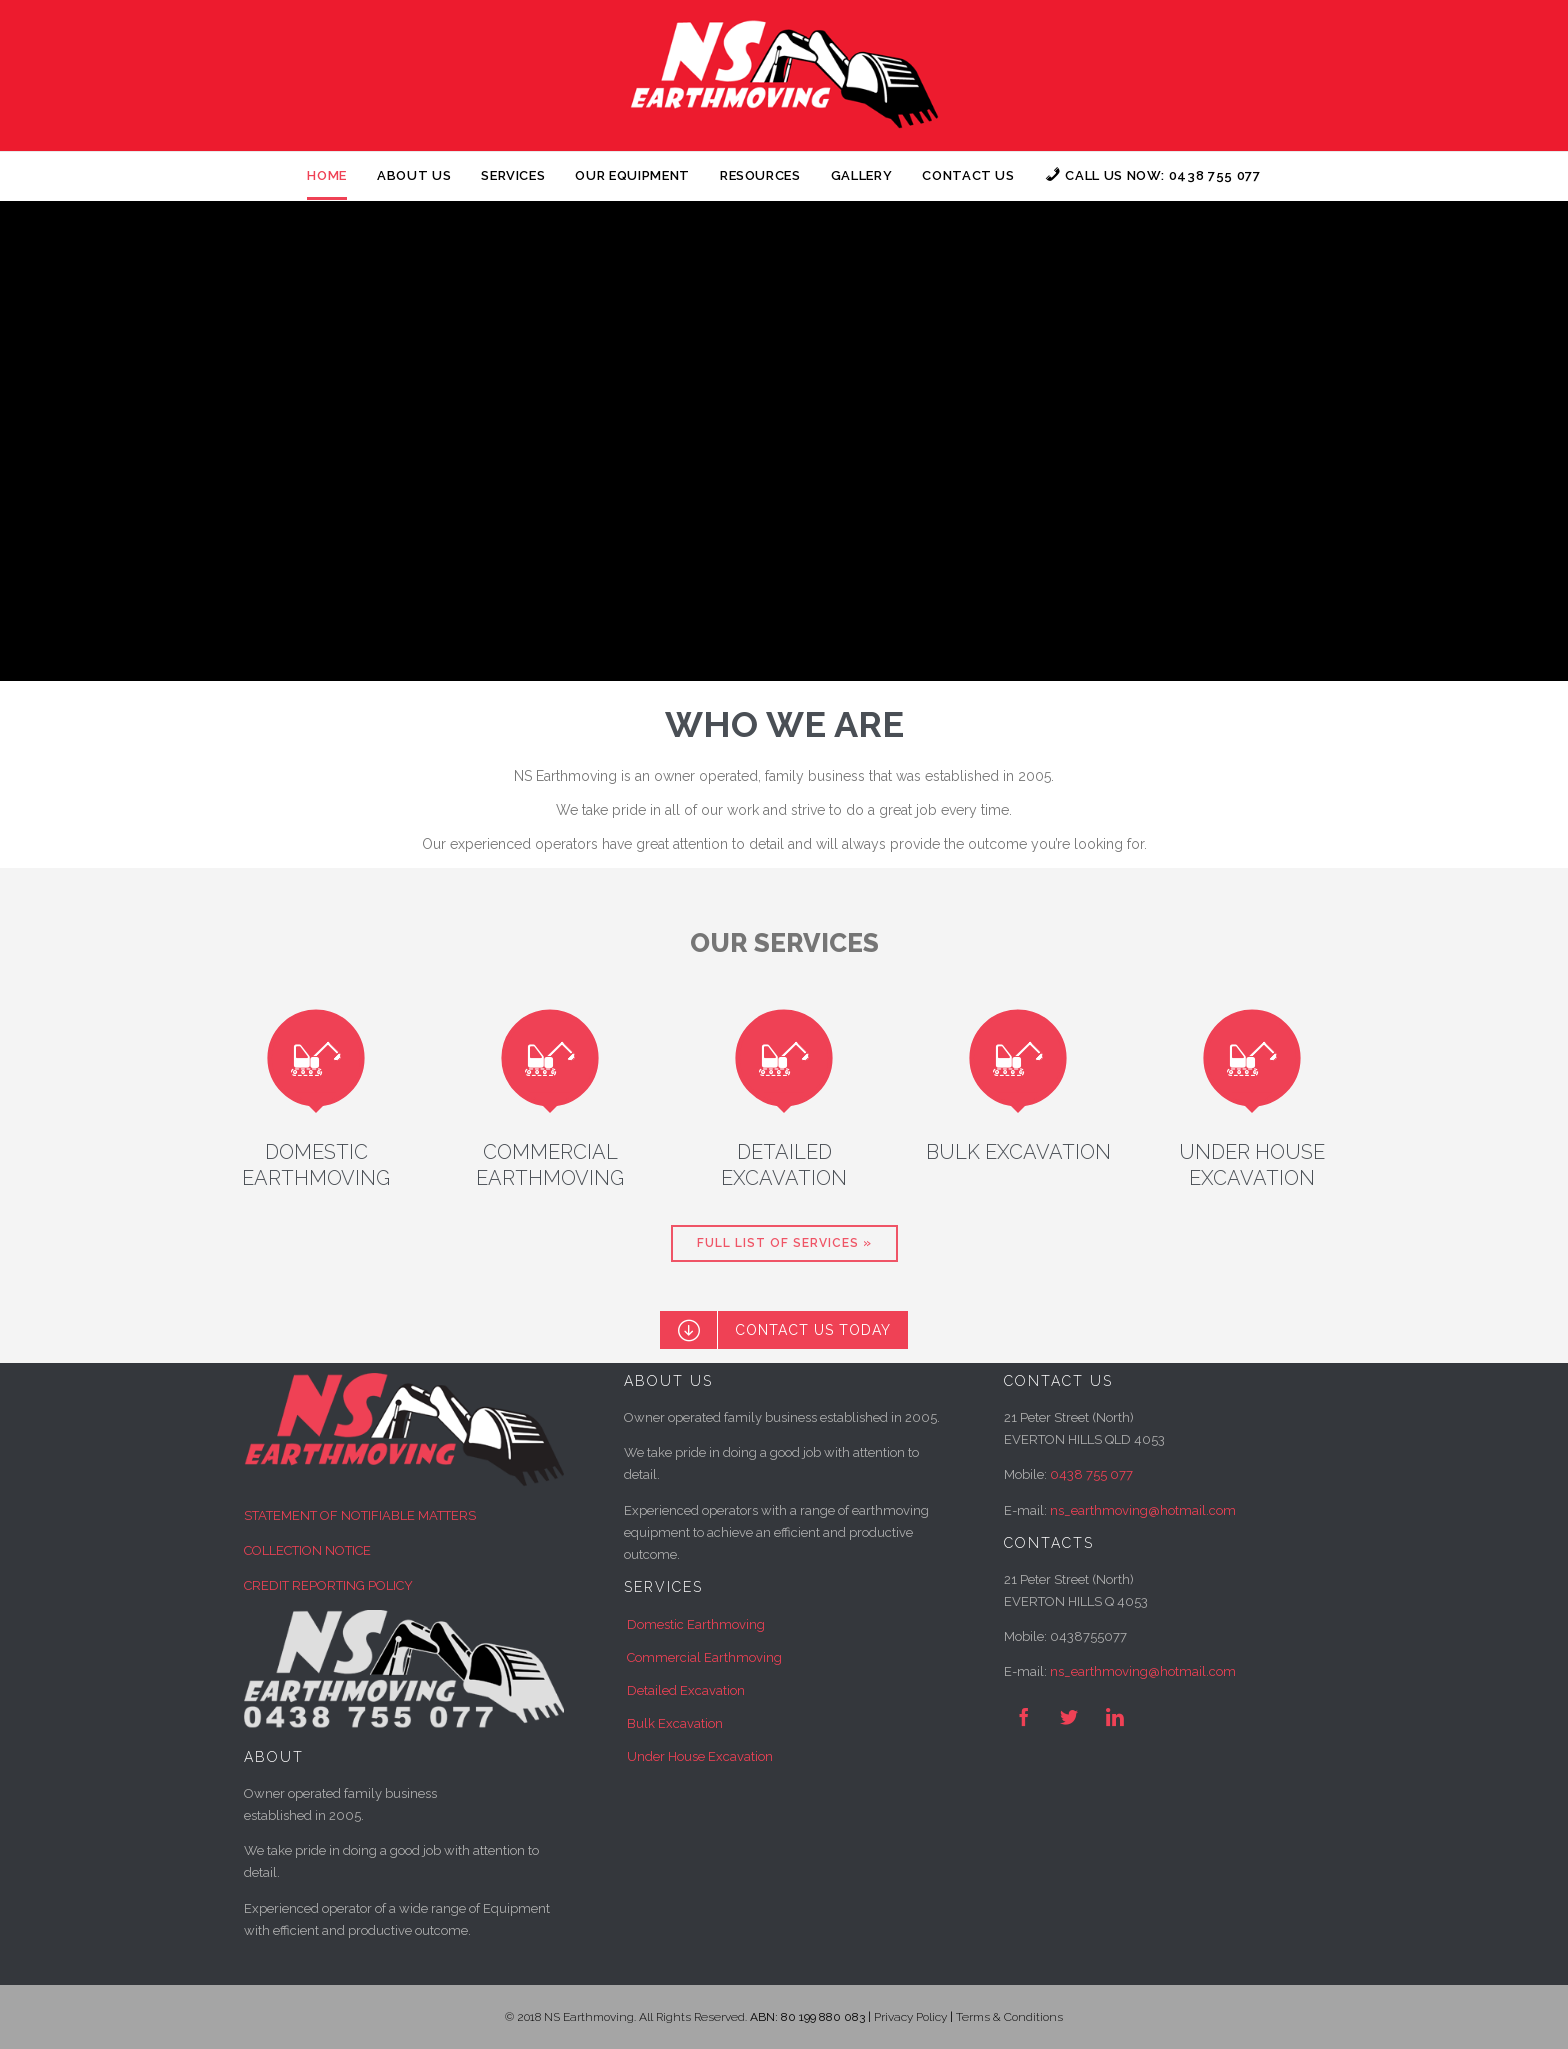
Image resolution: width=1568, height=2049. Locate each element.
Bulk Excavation (675, 1723)
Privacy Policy (910, 2017)
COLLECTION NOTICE (307, 1550)
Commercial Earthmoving (704, 1657)
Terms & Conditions (1009, 2017)
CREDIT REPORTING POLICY (328, 1585)
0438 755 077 (1091, 1474)
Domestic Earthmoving (696, 1624)
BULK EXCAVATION (1018, 1152)
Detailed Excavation (686, 1690)
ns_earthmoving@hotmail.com (1143, 1671)
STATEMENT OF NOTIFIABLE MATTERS (360, 1515)
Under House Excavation (700, 1756)
